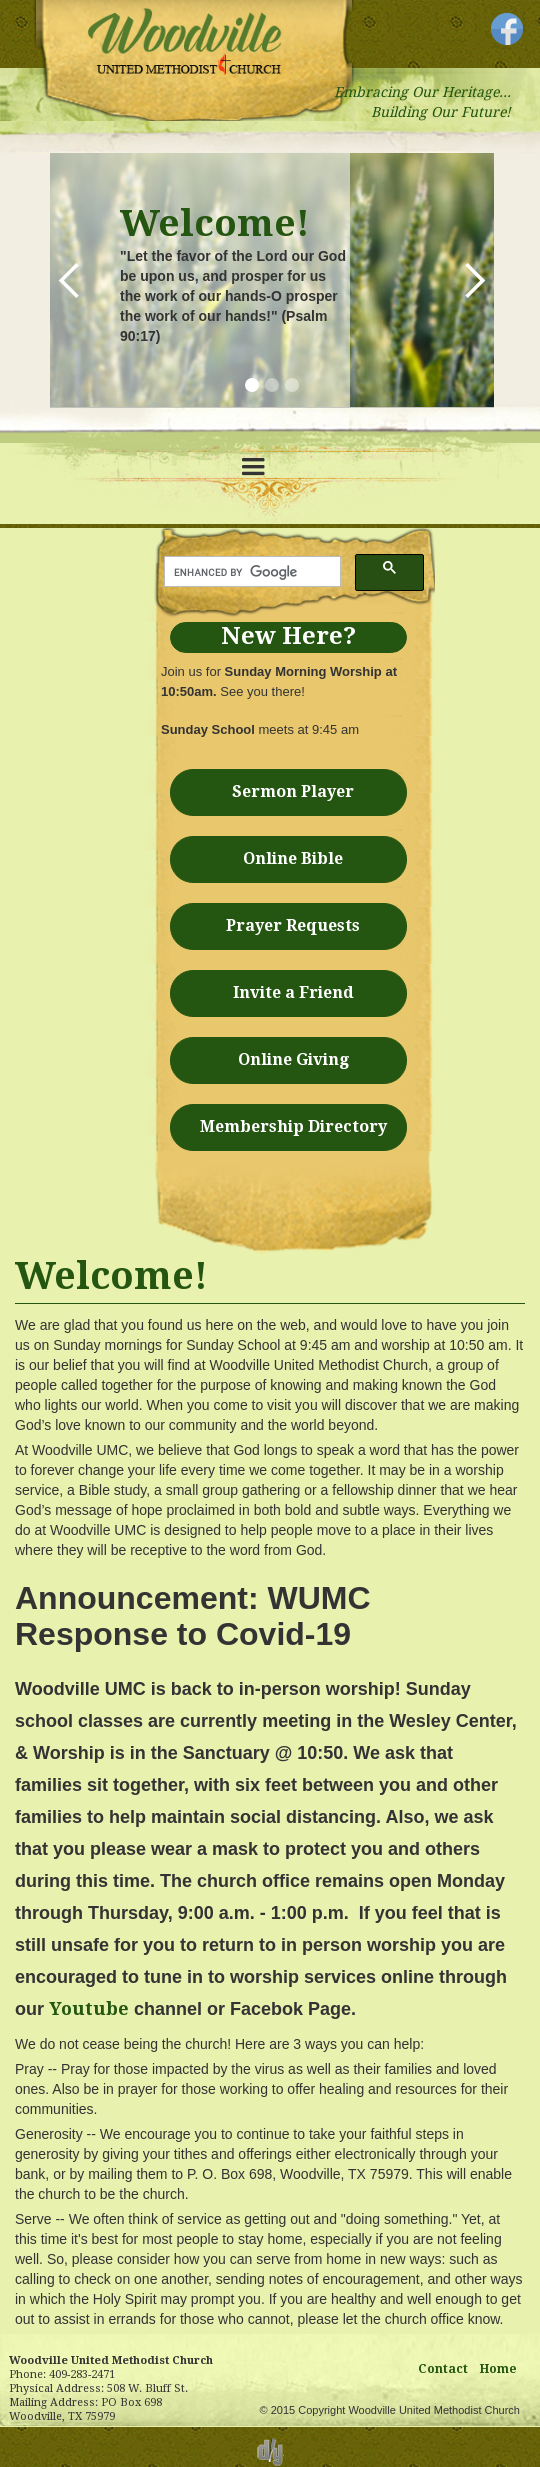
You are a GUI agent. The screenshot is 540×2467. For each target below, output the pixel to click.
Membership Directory (293, 1126)
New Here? (288, 636)
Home (498, 2369)
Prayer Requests (293, 925)
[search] (250, 572)
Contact (443, 2369)
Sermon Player (293, 791)
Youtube (89, 2008)
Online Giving (293, 1059)
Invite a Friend (293, 992)
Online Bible (293, 858)
